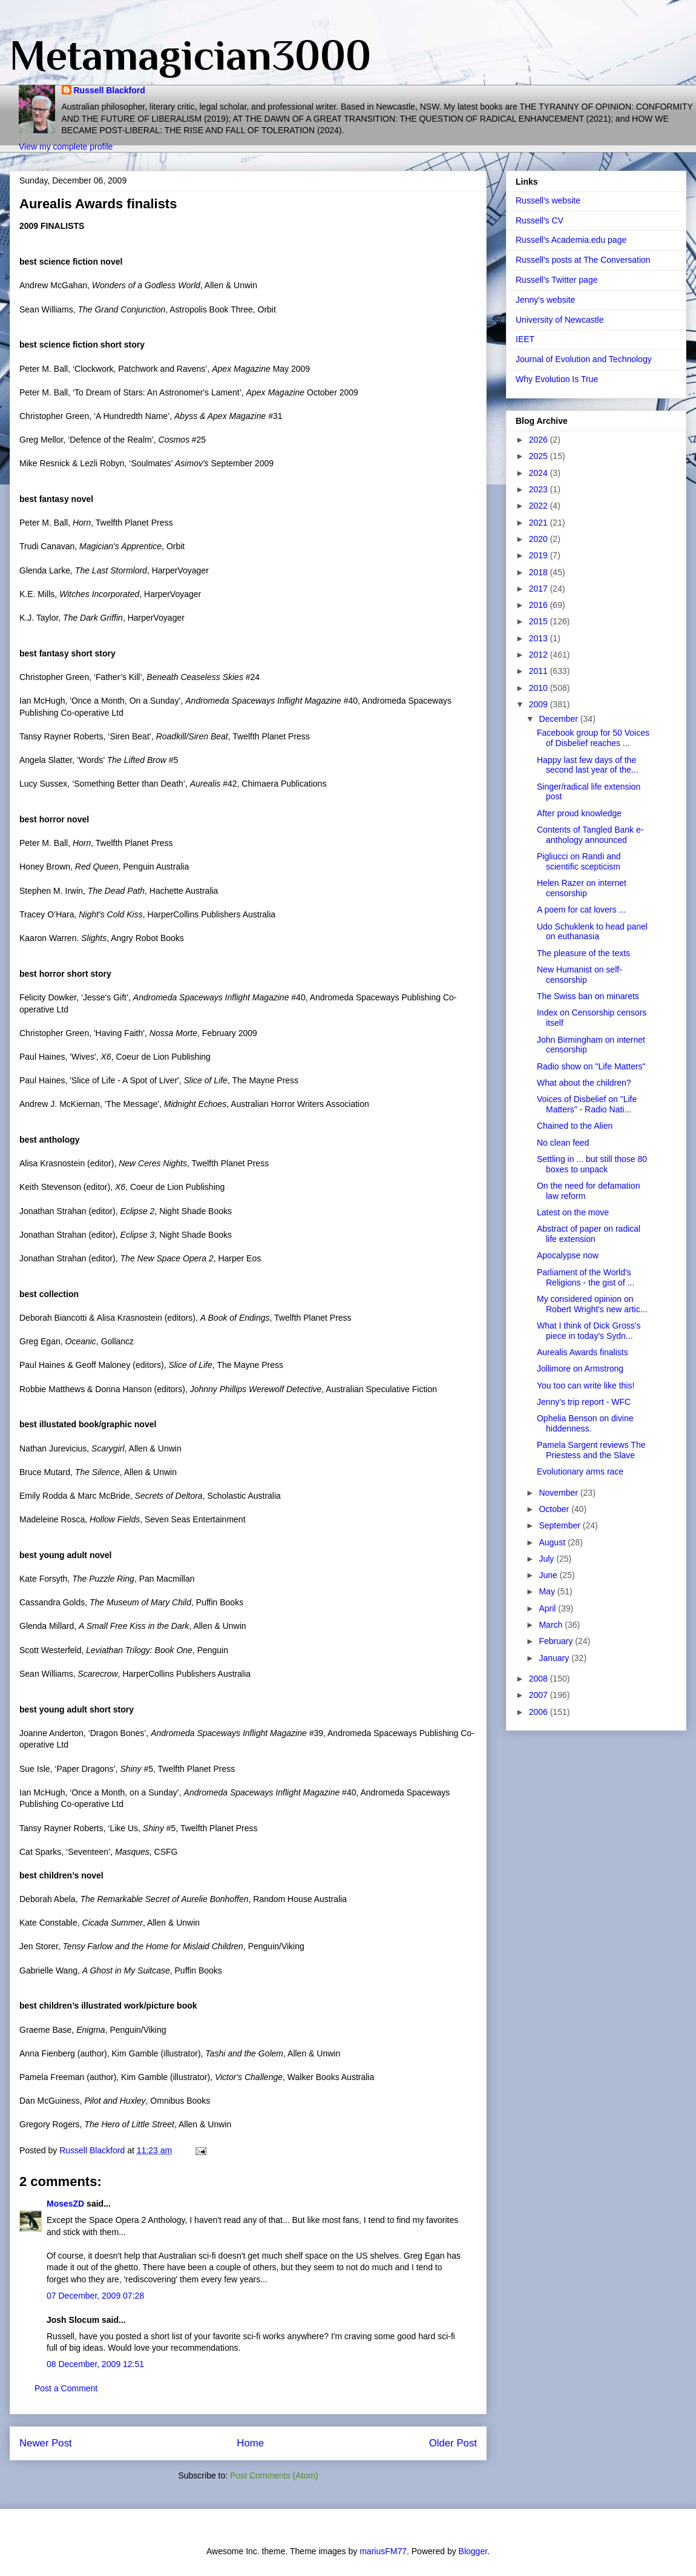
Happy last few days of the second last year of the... (588, 765)
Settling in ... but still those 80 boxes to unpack (592, 1164)
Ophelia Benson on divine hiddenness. (585, 1423)
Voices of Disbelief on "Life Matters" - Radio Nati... (587, 1104)
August (553, 1542)
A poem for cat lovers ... (581, 909)
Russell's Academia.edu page (571, 240)
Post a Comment (65, 2388)
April (548, 1608)
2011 (539, 671)
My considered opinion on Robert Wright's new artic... (592, 1304)
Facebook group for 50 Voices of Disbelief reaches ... (593, 738)
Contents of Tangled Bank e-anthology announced (590, 835)
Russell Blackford (109, 90)
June (549, 1575)
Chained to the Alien (574, 1126)
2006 (539, 1712)
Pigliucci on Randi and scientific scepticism (579, 861)
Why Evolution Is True (557, 379)
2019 (539, 555)
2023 (539, 489)
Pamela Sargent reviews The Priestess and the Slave (591, 1450)
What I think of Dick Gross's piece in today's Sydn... (589, 1331)
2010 (539, 688)
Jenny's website (545, 300)
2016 (539, 605)
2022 (539, 505)
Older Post (453, 2443)
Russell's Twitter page (556, 280)
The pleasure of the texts (583, 953)
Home (250, 2443)
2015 (539, 621)
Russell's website (548, 200)
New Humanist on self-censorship (579, 975)
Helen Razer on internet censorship (581, 888)
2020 (539, 539)
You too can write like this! (585, 1385)
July (547, 1559)
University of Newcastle (560, 320)
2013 (539, 638)
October (555, 1509)
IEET (525, 339)
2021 (539, 522)
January (555, 1658)
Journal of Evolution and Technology (584, 359)
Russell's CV (539, 220)
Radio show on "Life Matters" (591, 1066)
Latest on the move (573, 1212)
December (559, 719)
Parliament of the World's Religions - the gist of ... (585, 1277)
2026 (539, 439)
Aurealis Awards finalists (582, 1352)
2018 (539, 572)
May (548, 1591)
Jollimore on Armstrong (580, 1368)
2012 (539, 654)
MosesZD (65, 2203)
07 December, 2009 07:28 (95, 2295)
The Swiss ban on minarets (588, 996)
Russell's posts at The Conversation (583, 260)
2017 (539, 588)
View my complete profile (66, 146)
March (552, 1625)
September (560, 1525)
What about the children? (584, 1083)
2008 (539, 1678)
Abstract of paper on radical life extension (588, 1234)
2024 (539, 473)
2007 (539, 1695)
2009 (539, 704)
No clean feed (563, 1143)
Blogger (473, 2551)
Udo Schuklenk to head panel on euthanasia (592, 932)
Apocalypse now (568, 1255)
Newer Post (45, 2443)
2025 (539, 456)
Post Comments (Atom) (274, 2475)
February (557, 1641)
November (559, 1493)
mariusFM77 (383, 2551)
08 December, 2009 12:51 (95, 2364)
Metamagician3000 (190, 55)
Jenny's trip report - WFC (584, 1402)
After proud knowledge (579, 813)
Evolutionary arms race (580, 1471)
